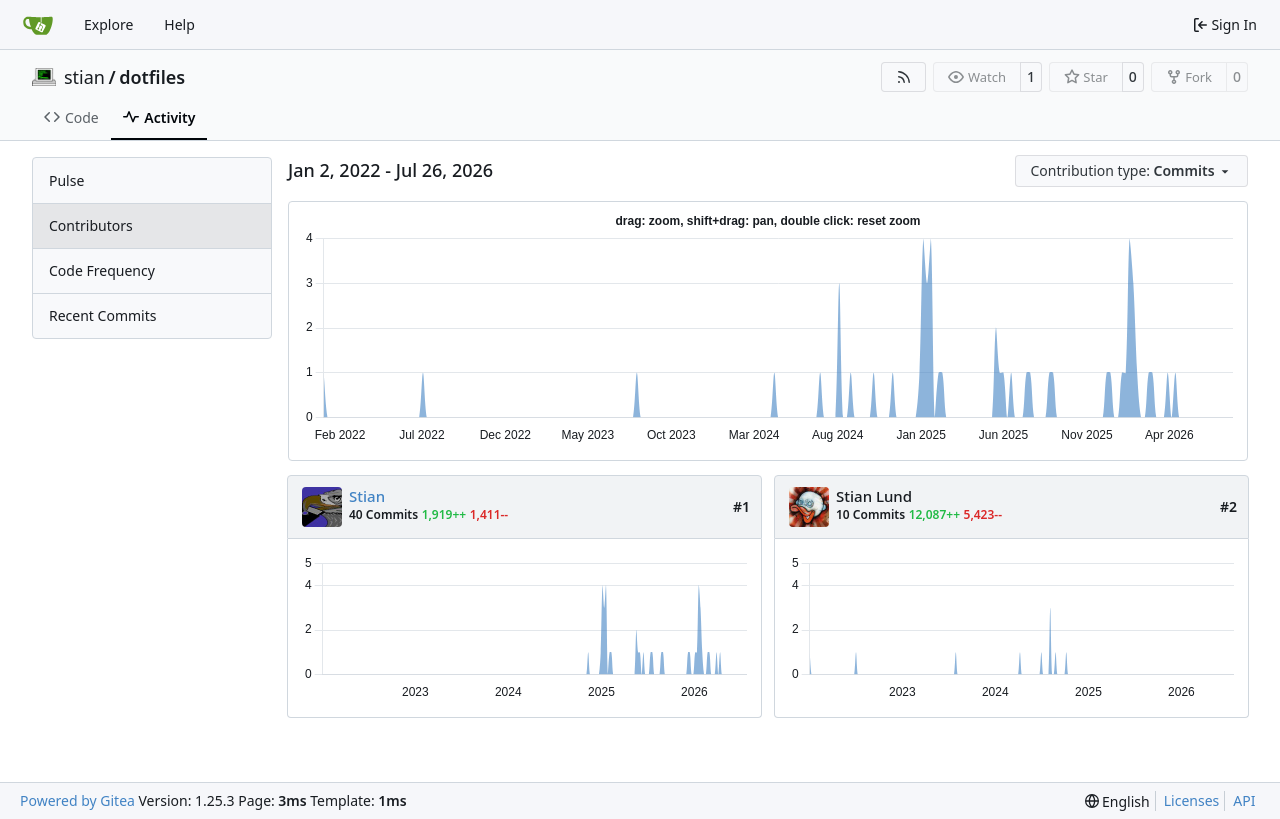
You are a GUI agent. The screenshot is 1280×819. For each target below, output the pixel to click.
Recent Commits (102, 315)
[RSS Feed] (904, 77)
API (1244, 800)
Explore (108, 24)
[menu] (1132, 171)
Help (179, 24)
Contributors (91, 225)
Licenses (1192, 800)
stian (84, 77)
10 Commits (870, 514)
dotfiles (152, 77)
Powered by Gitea (77, 800)
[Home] (38, 25)
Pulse (66, 180)
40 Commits (383, 514)
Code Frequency (102, 270)
